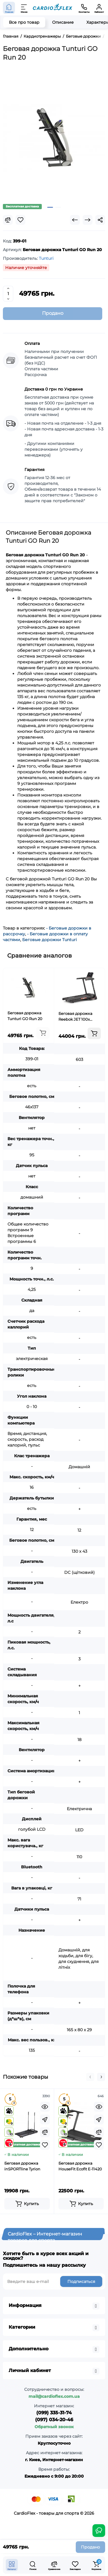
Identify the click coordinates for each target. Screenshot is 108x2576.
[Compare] (8, 220)
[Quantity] (8, 293)
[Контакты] (84, 8)
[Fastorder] (45, 2119)
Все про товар (24, 22)
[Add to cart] (43, 1033)
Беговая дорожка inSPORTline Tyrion (22, 2166)
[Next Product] (87, 220)
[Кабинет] (99, 8)
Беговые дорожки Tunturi (49, 939)
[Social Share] (100, 220)
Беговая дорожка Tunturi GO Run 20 (24, 1016)
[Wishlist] (20, 220)
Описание (63, 22)
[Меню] (24, 8)
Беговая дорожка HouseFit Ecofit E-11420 (80, 2166)
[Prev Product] (75, 220)
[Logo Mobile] (52, 8)
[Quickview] (45, 2107)
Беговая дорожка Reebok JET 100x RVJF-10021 (75, 1016)
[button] (90, 2077)
